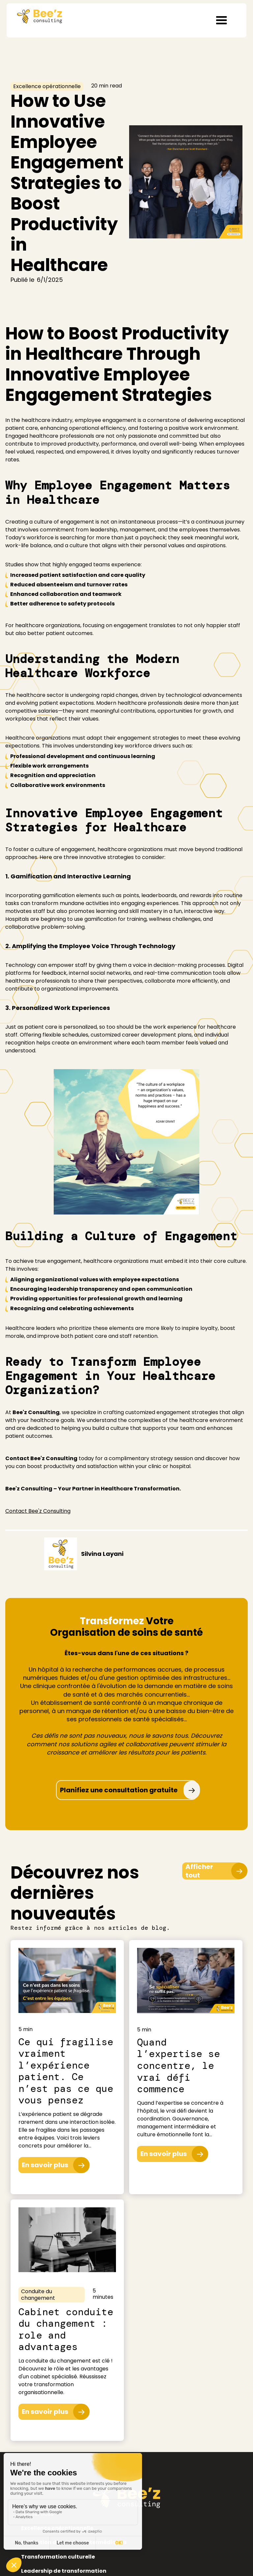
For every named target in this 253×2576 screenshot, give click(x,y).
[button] (221, 20)
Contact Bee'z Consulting (37, 1511)
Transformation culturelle (58, 2557)
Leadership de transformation (63, 2571)
